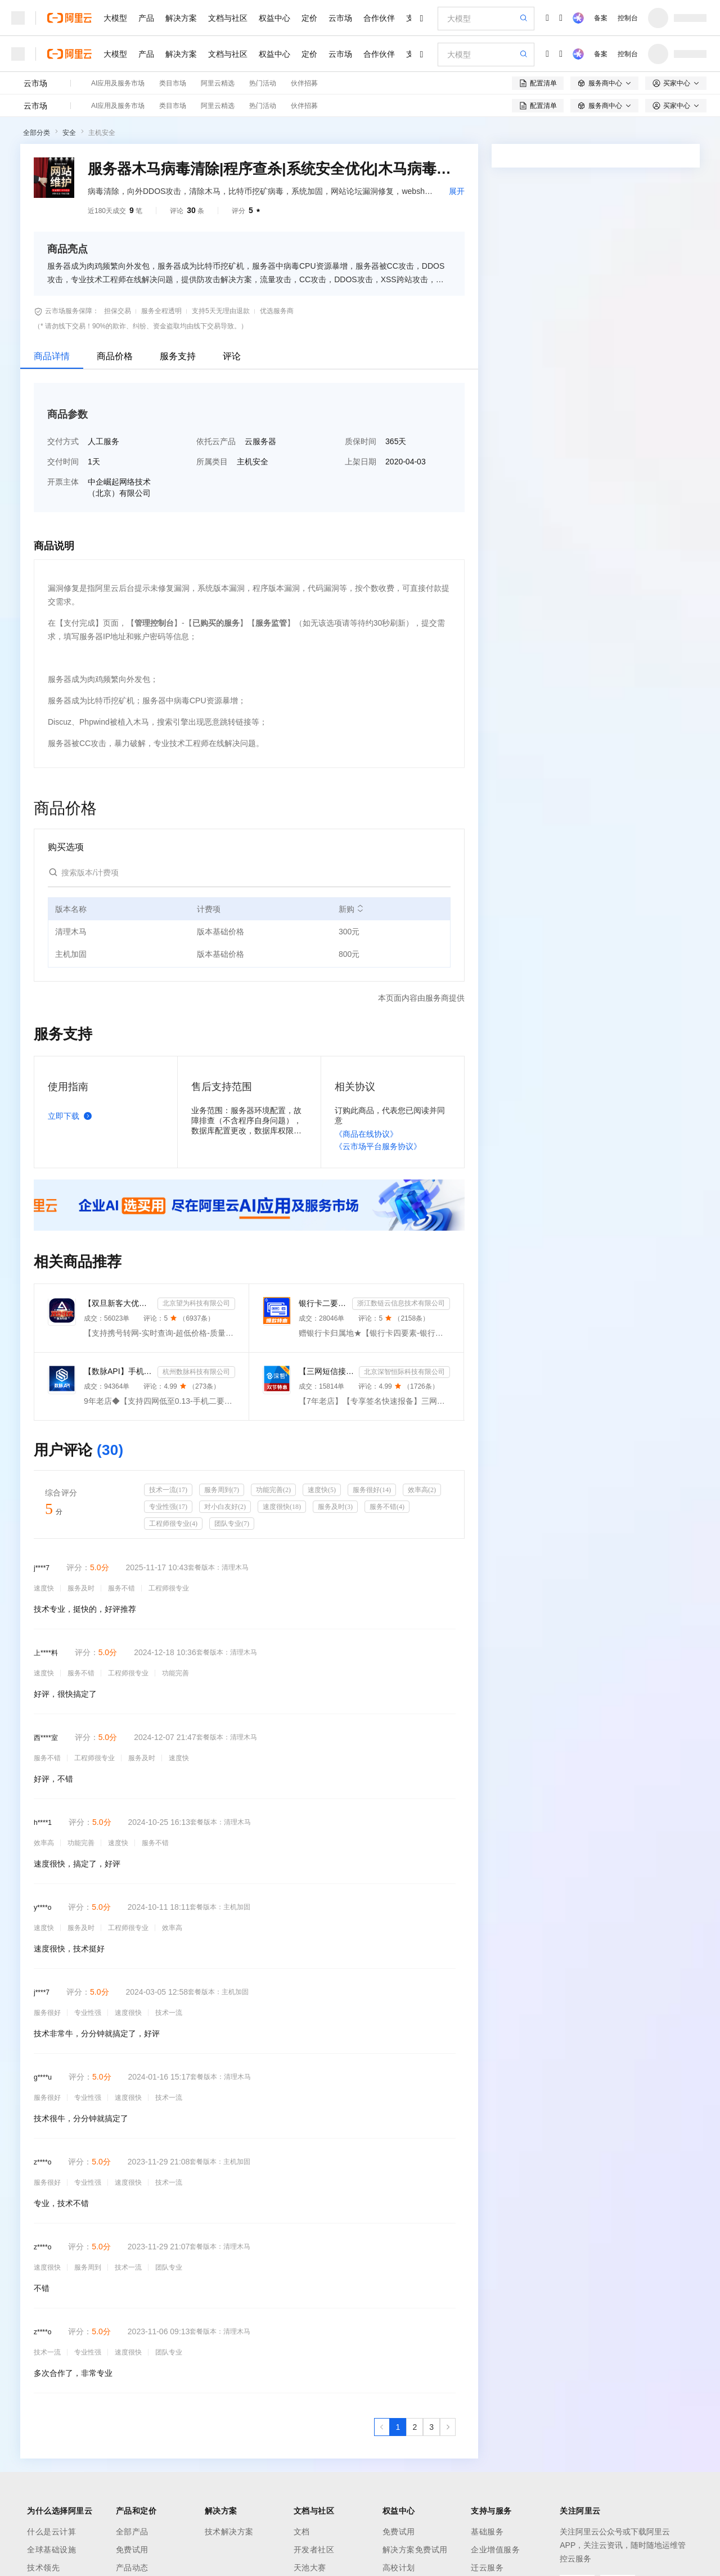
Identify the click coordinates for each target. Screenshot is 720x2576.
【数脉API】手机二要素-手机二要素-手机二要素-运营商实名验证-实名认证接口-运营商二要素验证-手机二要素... (118, 1371)
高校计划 (398, 2567)
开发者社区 (314, 2549)
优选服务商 (277, 311)
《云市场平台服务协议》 (378, 1146)
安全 (69, 133)
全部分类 (36, 133)
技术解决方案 (229, 2531)
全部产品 (132, 2531)
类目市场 (172, 83)
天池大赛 (310, 2567)
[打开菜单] (18, 18)
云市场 (340, 17)
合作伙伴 (379, 17)
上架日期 (360, 461)
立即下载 (72, 1116)
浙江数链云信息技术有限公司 (401, 1303)
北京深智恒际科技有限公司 (404, 1372)
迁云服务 (487, 2567)
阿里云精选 (218, 83)
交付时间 (63, 461)
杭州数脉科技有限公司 (196, 1372)
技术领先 (43, 2567)
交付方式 (63, 441)
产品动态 (132, 2567)
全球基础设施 (51, 2549)
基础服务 (487, 2531)
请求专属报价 (651, 363)
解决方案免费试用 (415, 2549)
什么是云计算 (51, 2531)
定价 (309, 17)
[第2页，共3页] (414, 2427)
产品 (146, 17)
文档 (302, 2531)
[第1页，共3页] (398, 2427)
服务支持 (178, 356)
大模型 (115, 17)
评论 (232, 356)
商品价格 (115, 356)
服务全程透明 (161, 311)
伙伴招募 (304, 83)
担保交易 (117, 311)
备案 (601, 18)
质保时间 (360, 441)
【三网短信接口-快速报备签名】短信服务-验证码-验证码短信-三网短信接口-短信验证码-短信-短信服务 (326, 1371)
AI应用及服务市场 (118, 83)
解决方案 (181, 17)
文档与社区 (228, 17)
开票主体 (63, 481)
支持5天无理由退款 (221, 311)
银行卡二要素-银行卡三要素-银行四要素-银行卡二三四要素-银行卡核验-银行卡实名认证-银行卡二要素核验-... (323, 1303)
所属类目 (212, 461)
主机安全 (101, 133)
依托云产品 (216, 441)
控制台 (628, 18)
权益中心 (274, 17)
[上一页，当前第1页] (382, 2427)
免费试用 (132, 2549)
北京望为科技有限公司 (196, 1303)
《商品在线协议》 (366, 1133)
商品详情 (52, 356)
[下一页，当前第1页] (448, 2427)
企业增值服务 (495, 2549)
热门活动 (262, 83)
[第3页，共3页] (431, 2427)
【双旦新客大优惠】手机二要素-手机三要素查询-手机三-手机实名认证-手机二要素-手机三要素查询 (118, 1303)
